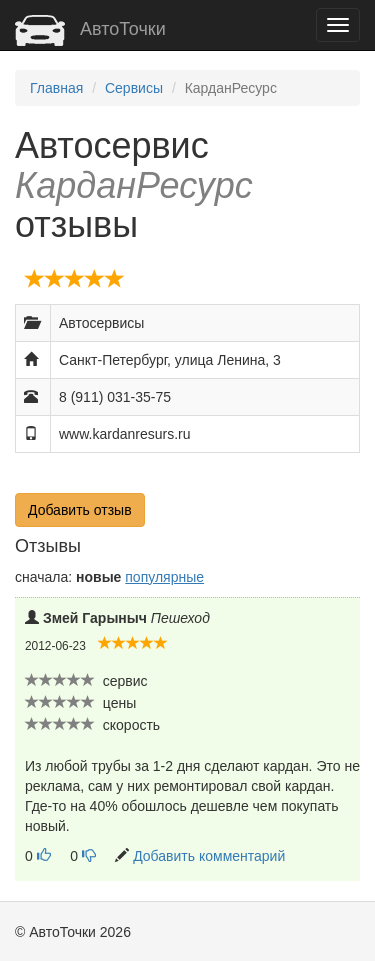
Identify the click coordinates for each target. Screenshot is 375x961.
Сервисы (134, 88)
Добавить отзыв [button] (80, 510)
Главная (56, 88)
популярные (164, 577)
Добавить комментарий (209, 856)
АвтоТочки (90, 29)
